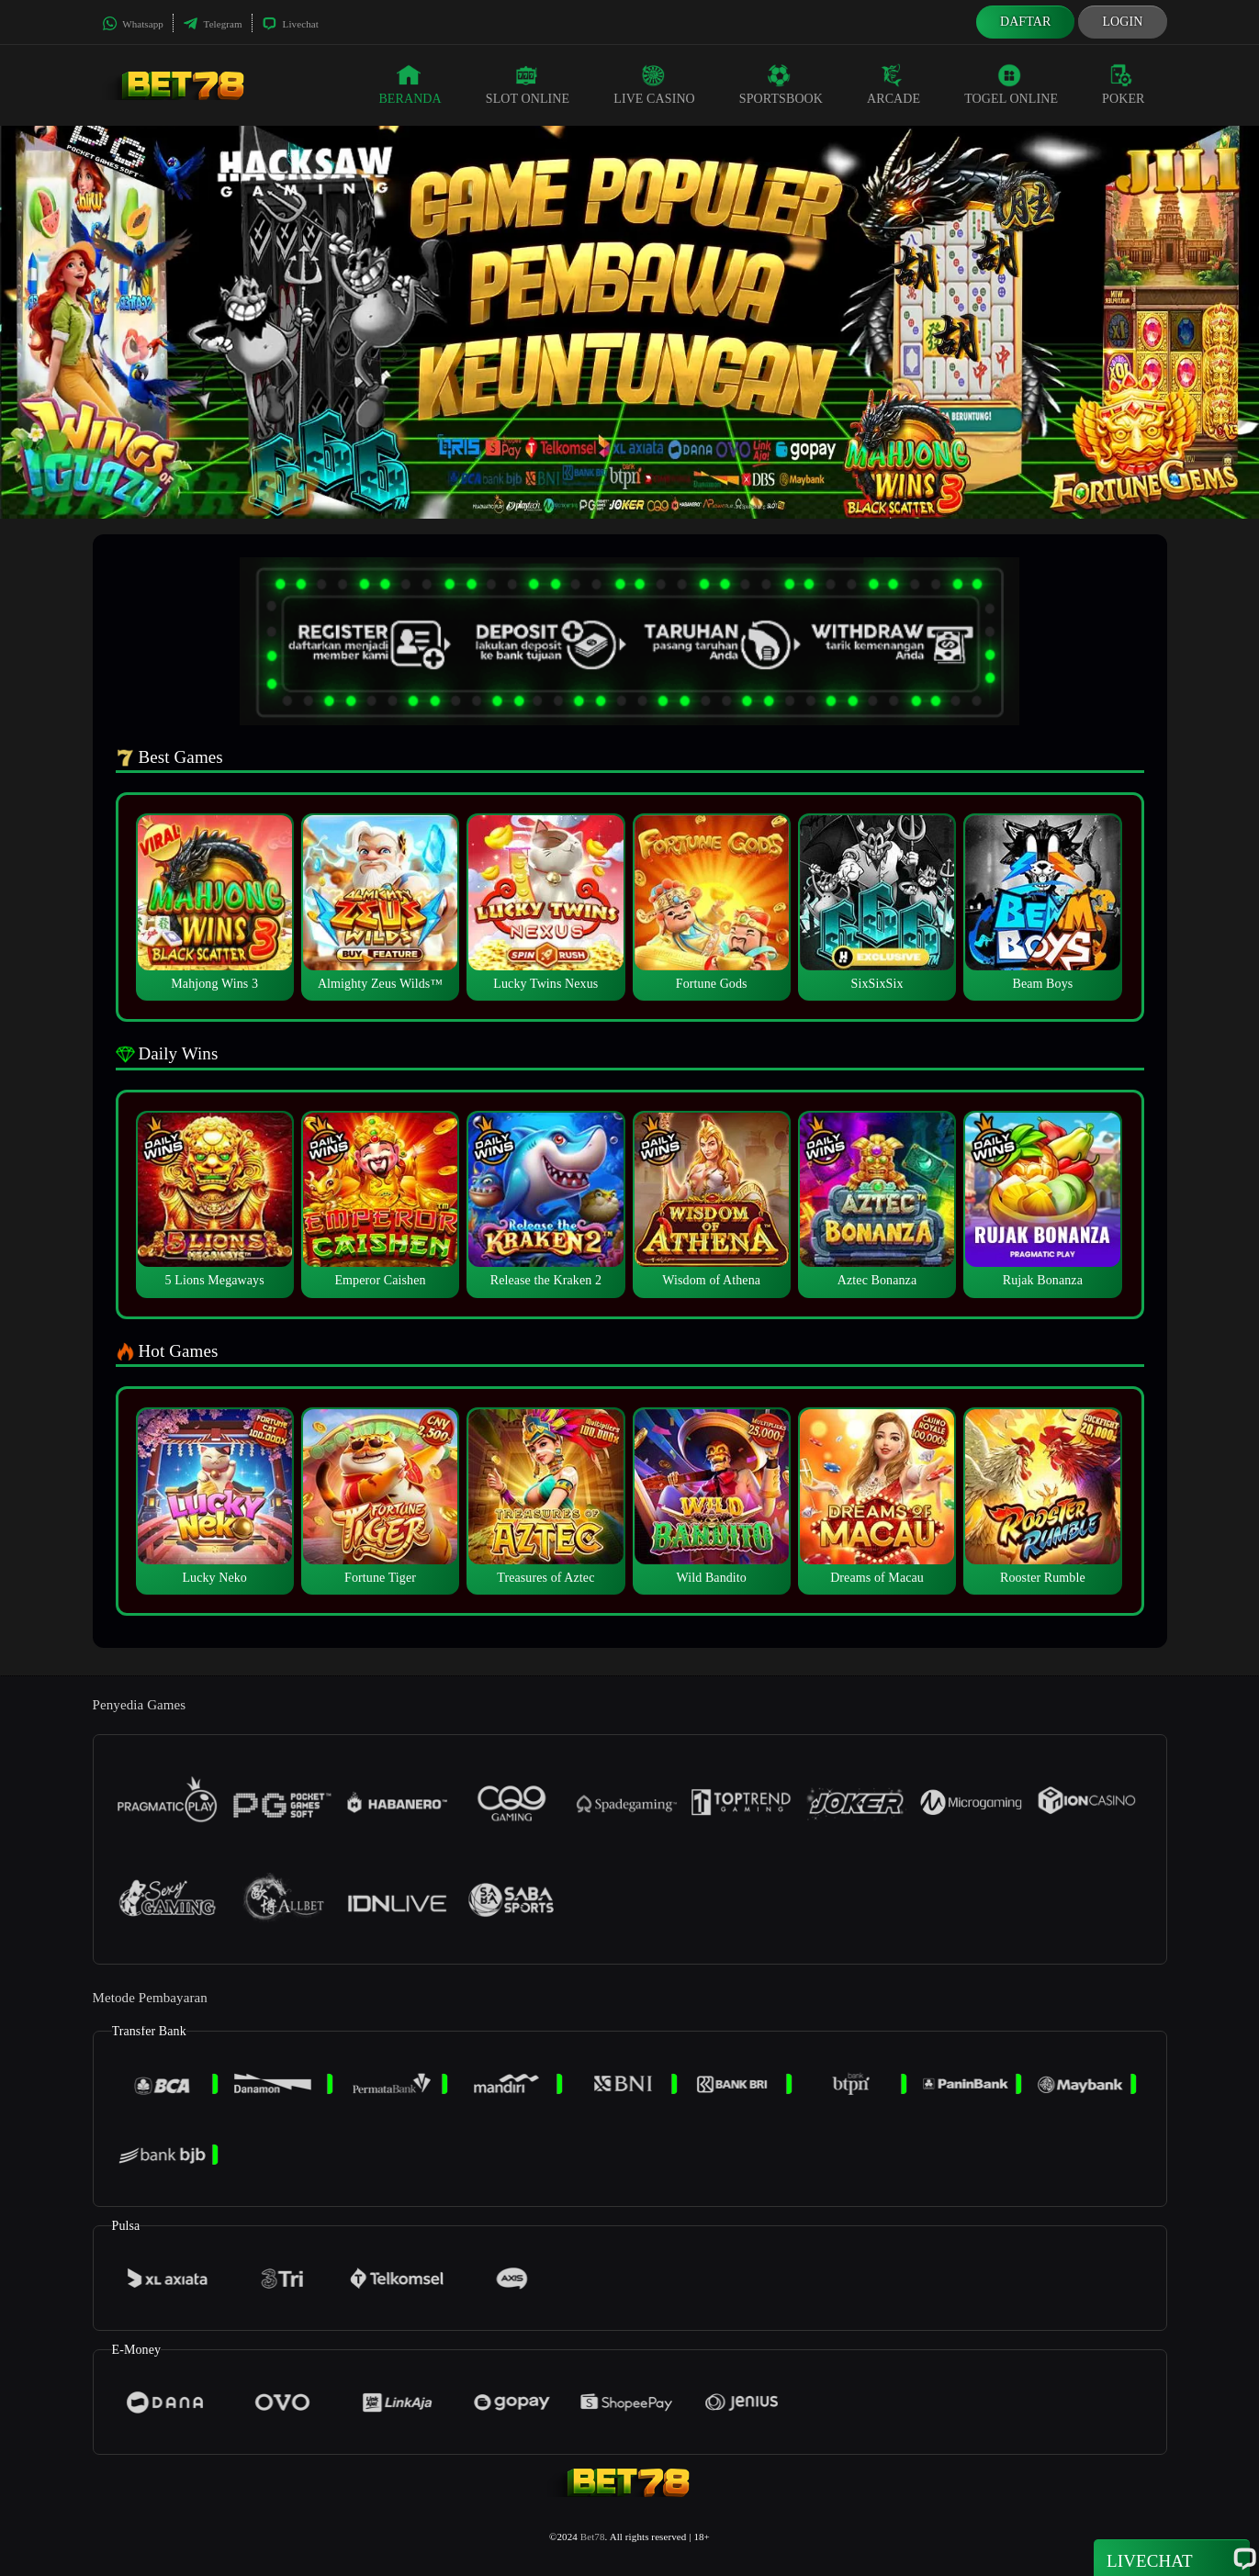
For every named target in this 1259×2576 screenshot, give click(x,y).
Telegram (212, 23)
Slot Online (527, 84)
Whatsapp (132, 23)
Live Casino (654, 84)
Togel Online (1011, 84)
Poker (1123, 84)
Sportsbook (781, 84)
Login (1122, 21)
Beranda (409, 84)
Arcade (893, 84)
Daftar (1025, 21)
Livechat (290, 23)
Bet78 (592, 2536)
